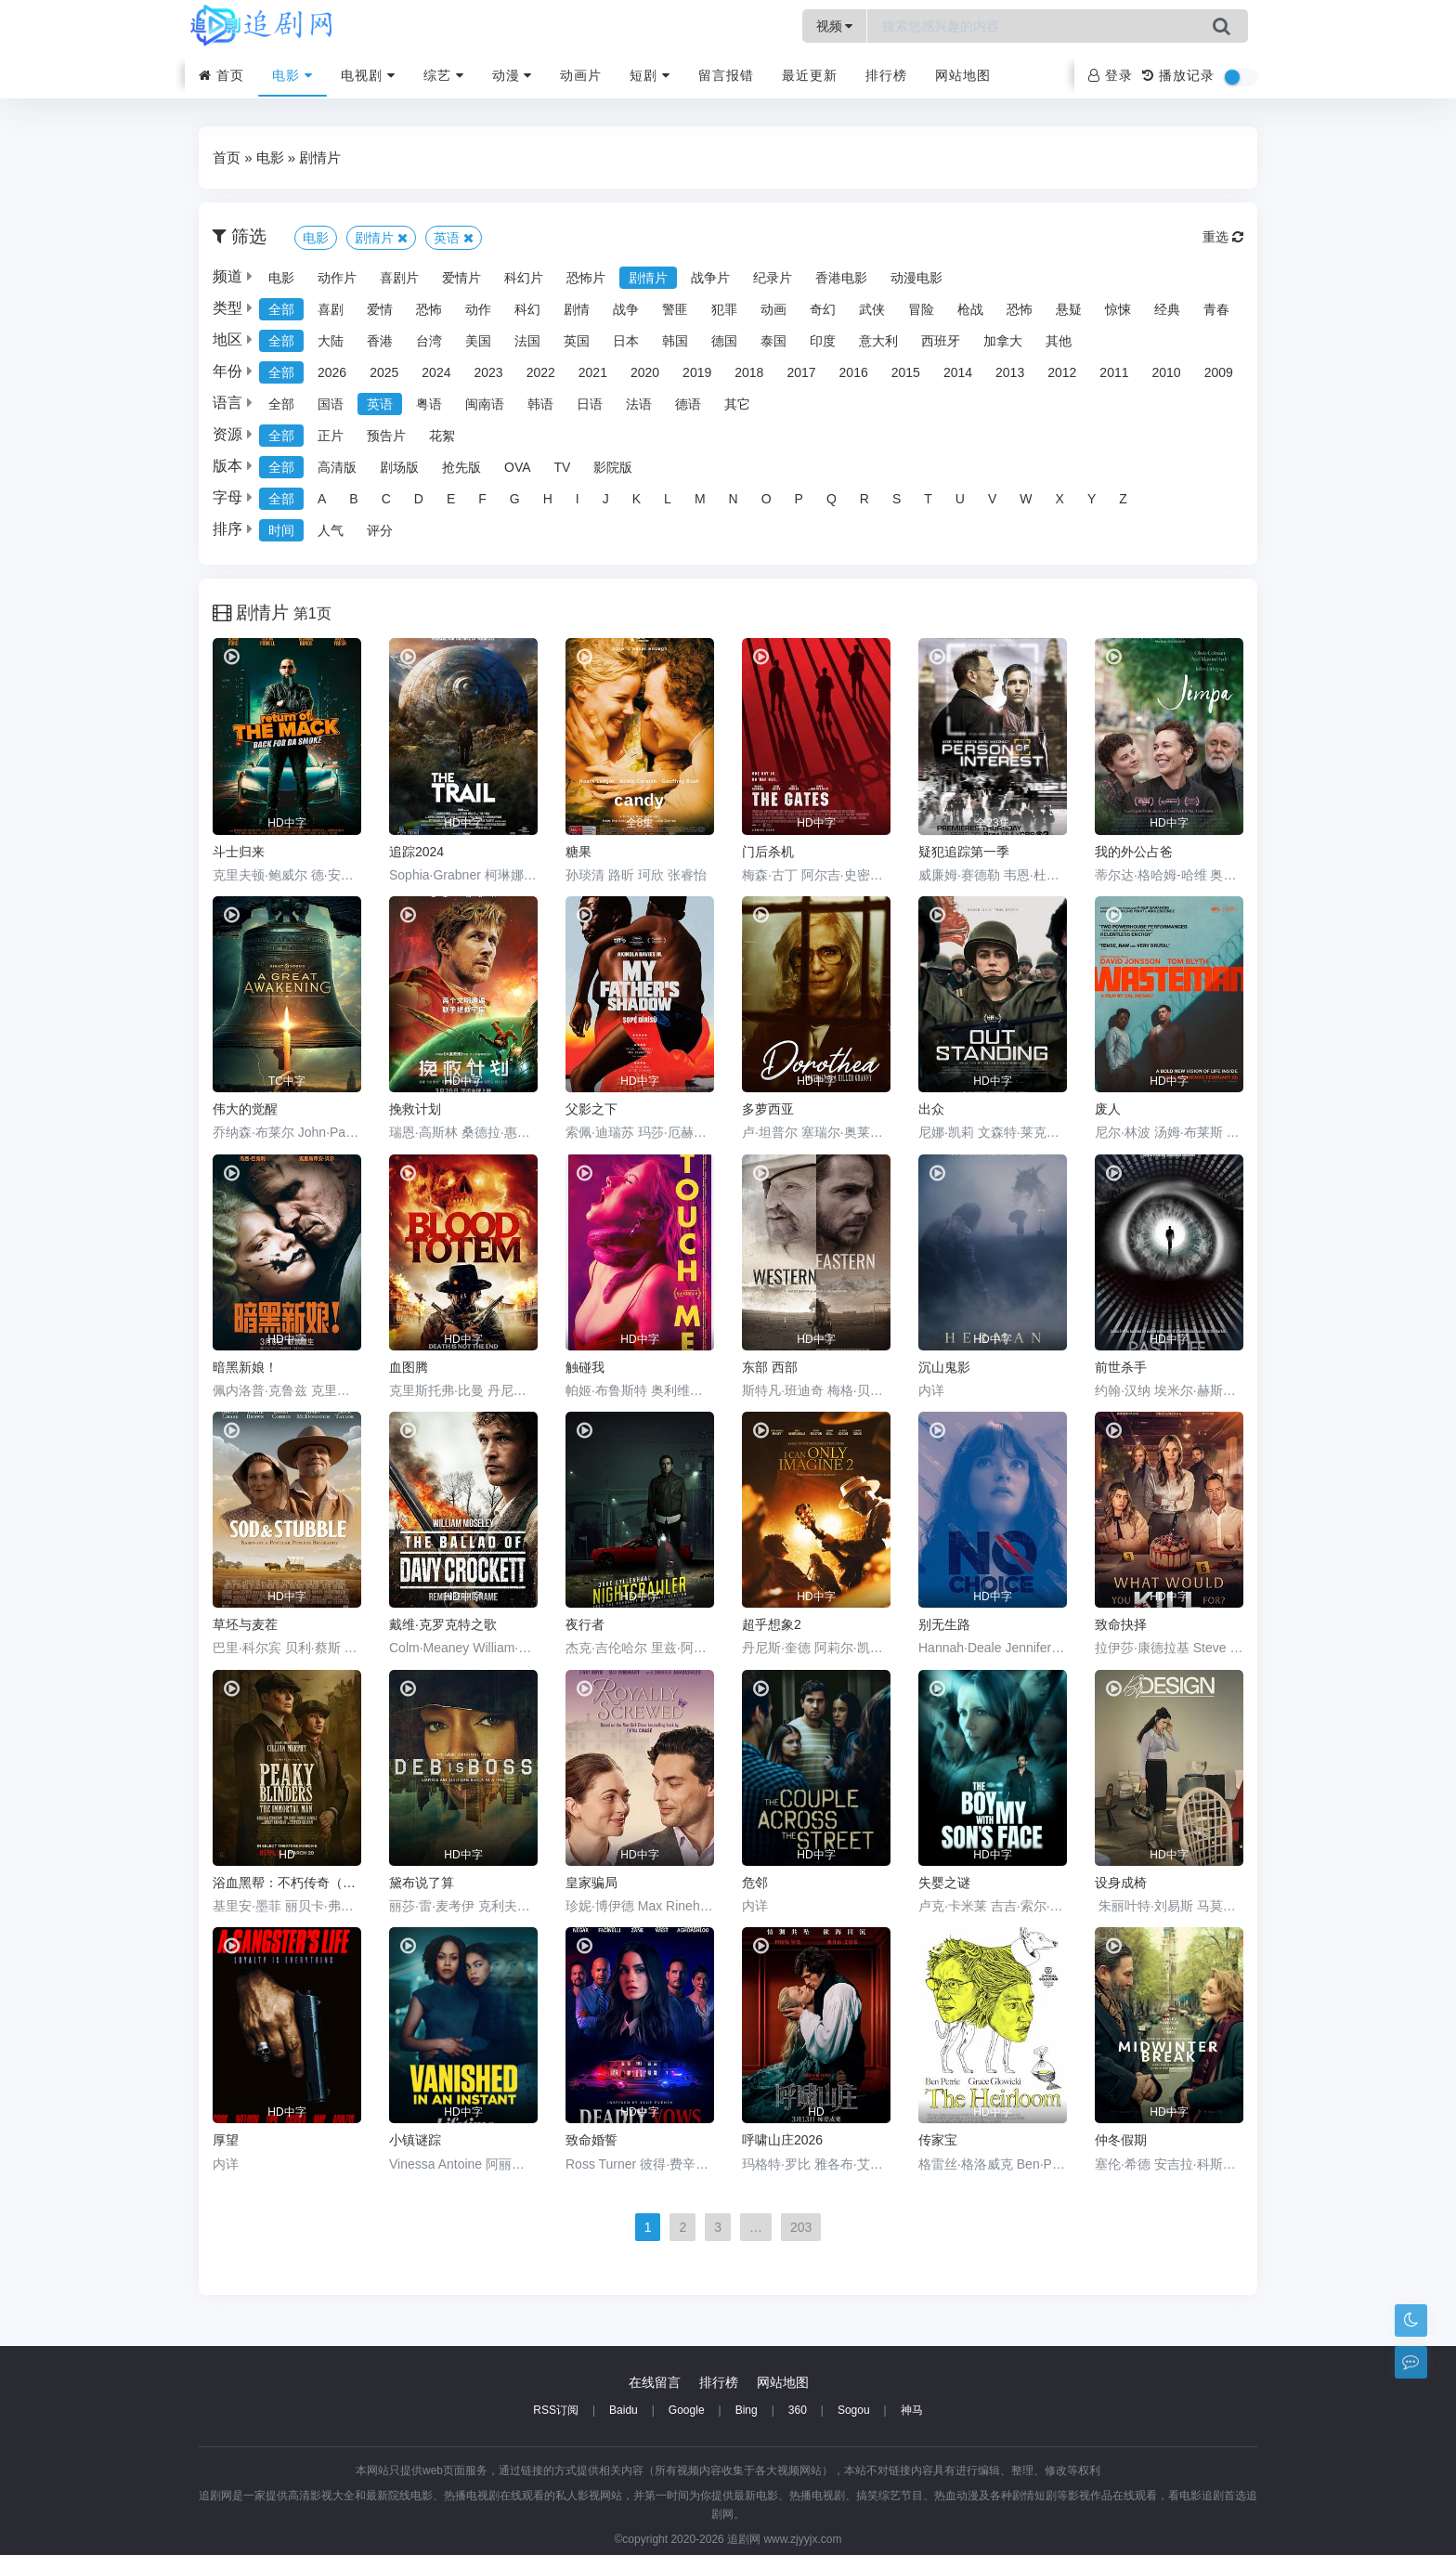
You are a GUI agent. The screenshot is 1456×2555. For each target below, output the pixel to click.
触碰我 (585, 1367)
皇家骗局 (592, 1882)
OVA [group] (517, 467)
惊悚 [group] (1118, 309)
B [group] (353, 498)
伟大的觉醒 (245, 1109)
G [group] (515, 498)
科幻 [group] (527, 309)
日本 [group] (626, 340)
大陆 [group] (331, 340)
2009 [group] (1218, 372)
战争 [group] (626, 309)
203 (801, 2227)
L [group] (667, 498)
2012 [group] (1061, 372)
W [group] (1026, 498)
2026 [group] (332, 372)
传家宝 (937, 2139)
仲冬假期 (1121, 2139)
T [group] (928, 498)
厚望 (226, 2139)
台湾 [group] (429, 340)
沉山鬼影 (944, 1367)
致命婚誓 (592, 2139)
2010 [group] (1166, 372)
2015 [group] (905, 372)
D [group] (418, 498)
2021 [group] (592, 372)
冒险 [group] (921, 309)
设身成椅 (1121, 1882)
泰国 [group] (773, 340)
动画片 (581, 75)
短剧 (650, 75)
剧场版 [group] (399, 467)
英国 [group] (577, 340)
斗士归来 (239, 851)
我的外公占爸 (1134, 851)
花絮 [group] (442, 435)
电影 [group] (281, 277)
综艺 (443, 75)
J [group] (606, 498)
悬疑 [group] (1069, 309)
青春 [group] (1216, 309)
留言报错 (726, 75)
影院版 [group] (612, 467)
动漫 (512, 75)
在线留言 (655, 2382)
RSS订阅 (555, 2410)
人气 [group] (331, 530)
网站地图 (963, 75)
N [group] (733, 498)
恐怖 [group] (429, 309)
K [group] (636, 498)
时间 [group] (281, 530)
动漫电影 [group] (916, 277)
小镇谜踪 (415, 2139)
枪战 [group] (970, 309)
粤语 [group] (429, 404)
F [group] (482, 498)
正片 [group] (331, 435)
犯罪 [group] (724, 309)
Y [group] (1091, 498)
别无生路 (944, 1624)
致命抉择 (1121, 1624)
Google (687, 2410)
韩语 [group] (540, 404)
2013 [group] (1009, 372)
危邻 (755, 1882)
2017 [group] (800, 372)
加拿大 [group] (1002, 340)
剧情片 (320, 157)
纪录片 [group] (772, 277)
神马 (912, 2410)
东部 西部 (770, 1367)
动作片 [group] (337, 277)
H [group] (547, 498)
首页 (221, 75)
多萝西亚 (768, 1109)
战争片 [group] (710, 277)
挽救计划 (415, 1109)
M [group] (700, 498)
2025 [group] (384, 372)
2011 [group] (1113, 372)
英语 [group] (380, 404)
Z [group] (1123, 498)
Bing (746, 2410)
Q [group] (831, 498)
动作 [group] (478, 309)
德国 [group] (724, 340)
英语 (454, 237)
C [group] (386, 498)
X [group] (1060, 498)
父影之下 (592, 1109)
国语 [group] (331, 404)
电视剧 (368, 75)
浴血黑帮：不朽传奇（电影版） (287, 1882)
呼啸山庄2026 (782, 2139)
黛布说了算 (421, 1882)
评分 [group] (380, 530)
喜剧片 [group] (399, 277)
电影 (292, 75)
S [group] (896, 498)
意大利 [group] (878, 340)
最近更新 (810, 75)
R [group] (864, 498)
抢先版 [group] (461, 467)
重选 (1222, 236)
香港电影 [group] (841, 277)
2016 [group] (853, 372)
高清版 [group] (337, 467)
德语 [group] (688, 404)
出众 (931, 1109)
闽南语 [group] (484, 404)
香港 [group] (380, 340)
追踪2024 (416, 851)
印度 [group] (823, 340)
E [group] (451, 498)
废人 (1108, 1109)
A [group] (322, 498)
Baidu (623, 2410)
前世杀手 (1121, 1367)
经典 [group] (1167, 309)
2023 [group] (488, 372)
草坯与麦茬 (245, 1624)
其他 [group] (1059, 340)
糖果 (579, 851)
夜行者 (585, 1624)
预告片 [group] (386, 435)
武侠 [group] (872, 309)
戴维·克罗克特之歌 (443, 1624)
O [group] (766, 498)
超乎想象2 (771, 1624)
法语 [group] (639, 404)
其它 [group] (737, 404)
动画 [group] (773, 309)
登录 (1110, 75)
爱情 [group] (380, 309)
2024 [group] (436, 372)
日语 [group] (590, 404)
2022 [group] (540, 372)
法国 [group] (527, 340)
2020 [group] (644, 372)
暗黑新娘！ (245, 1367)
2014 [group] (957, 372)
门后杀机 (768, 851)
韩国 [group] (675, 340)
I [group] (577, 498)
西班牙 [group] (940, 340)
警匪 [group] (675, 309)
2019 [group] (696, 372)
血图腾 (408, 1367)
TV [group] (562, 467)
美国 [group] (478, 340)
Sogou (854, 2410)
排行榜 (886, 75)
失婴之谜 (944, 1882)
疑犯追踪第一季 (963, 851)
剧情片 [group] (648, 277)
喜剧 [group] (331, 309)
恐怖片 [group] (585, 277)
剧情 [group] (577, 309)
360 (797, 2410)
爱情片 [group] (461, 277)
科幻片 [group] (523, 277)
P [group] (799, 498)
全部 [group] (281, 309)
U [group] (960, 498)
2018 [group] (748, 372)
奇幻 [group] (823, 309)
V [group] (992, 498)
